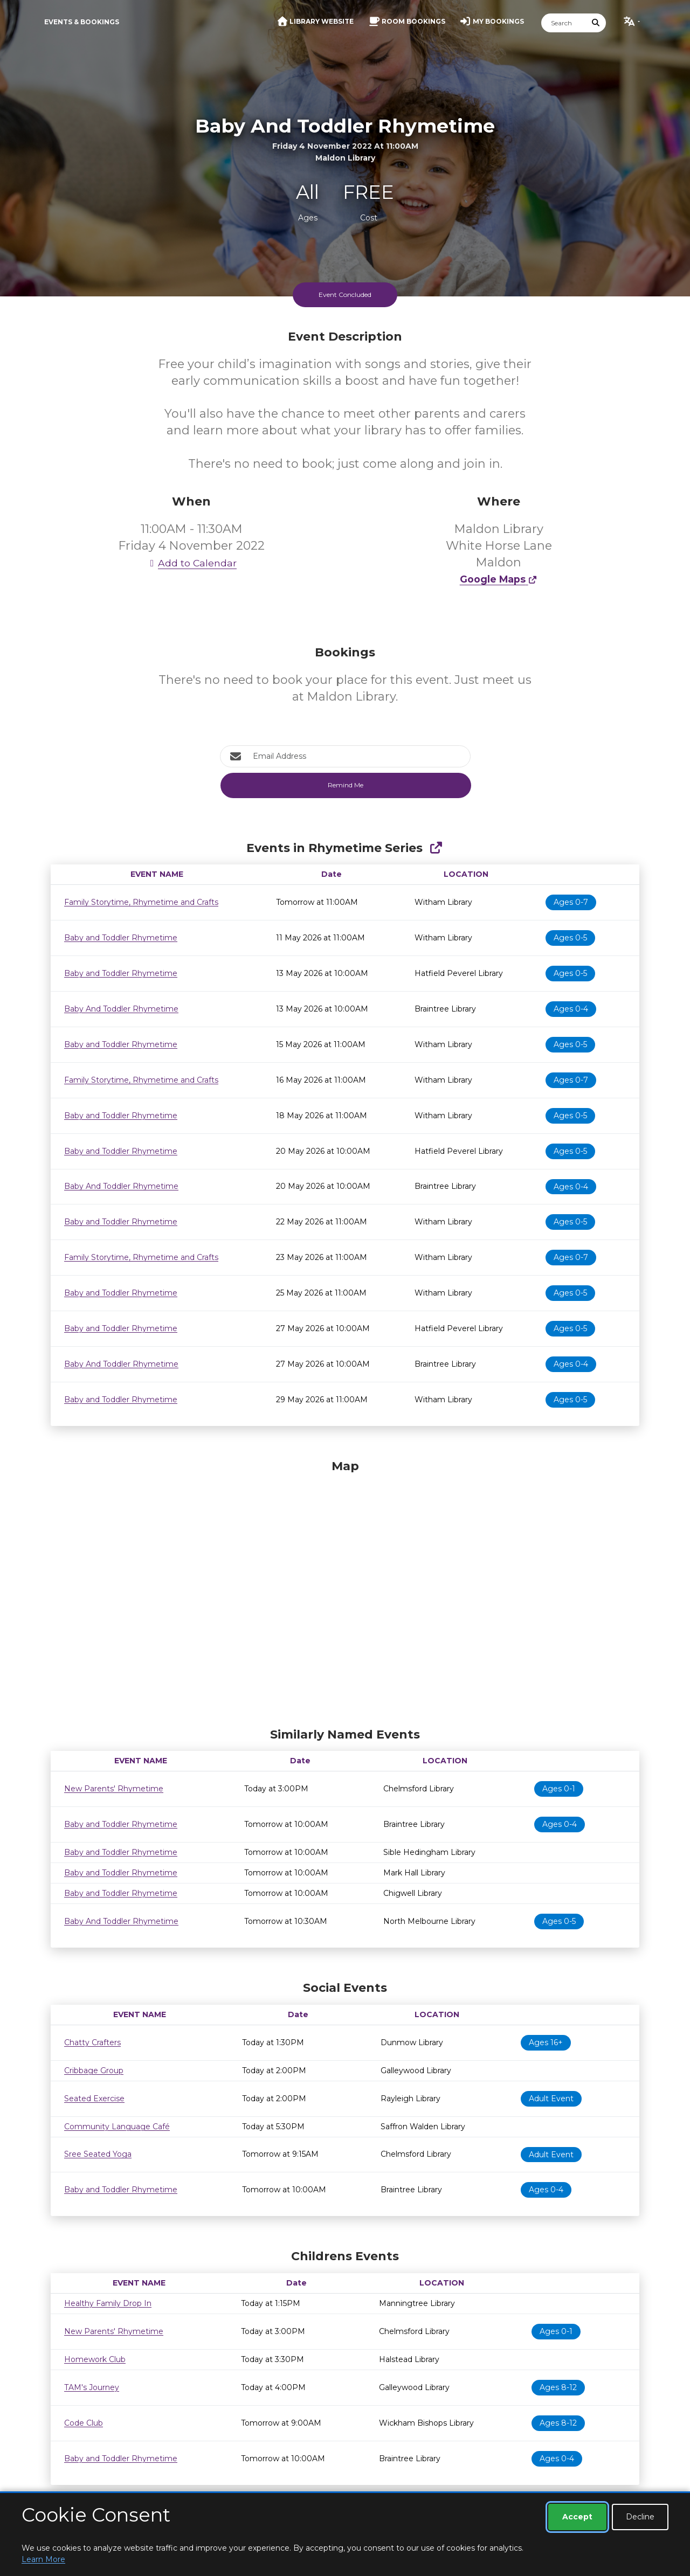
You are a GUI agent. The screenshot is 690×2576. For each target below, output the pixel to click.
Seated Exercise (94, 2098)
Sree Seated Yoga (98, 2154)
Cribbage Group (93, 2070)
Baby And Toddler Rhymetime (121, 1009)
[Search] (563, 22)
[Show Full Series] (436, 848)
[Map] (345, 1591)
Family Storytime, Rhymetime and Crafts (141, 902)
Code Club (83, 2423)
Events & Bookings (81, 22)
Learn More (43, 2559)
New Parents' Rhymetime (113, 1788)
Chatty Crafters (92, 2042)
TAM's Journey (91, 2387)
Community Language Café (117, 2126)
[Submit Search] (596, 22)
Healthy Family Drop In (107, 2303)
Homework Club (95, 2359)
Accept (577, 2517)
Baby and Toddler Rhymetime (120, 938)
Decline (640, 2517)
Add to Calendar (191, 563)
